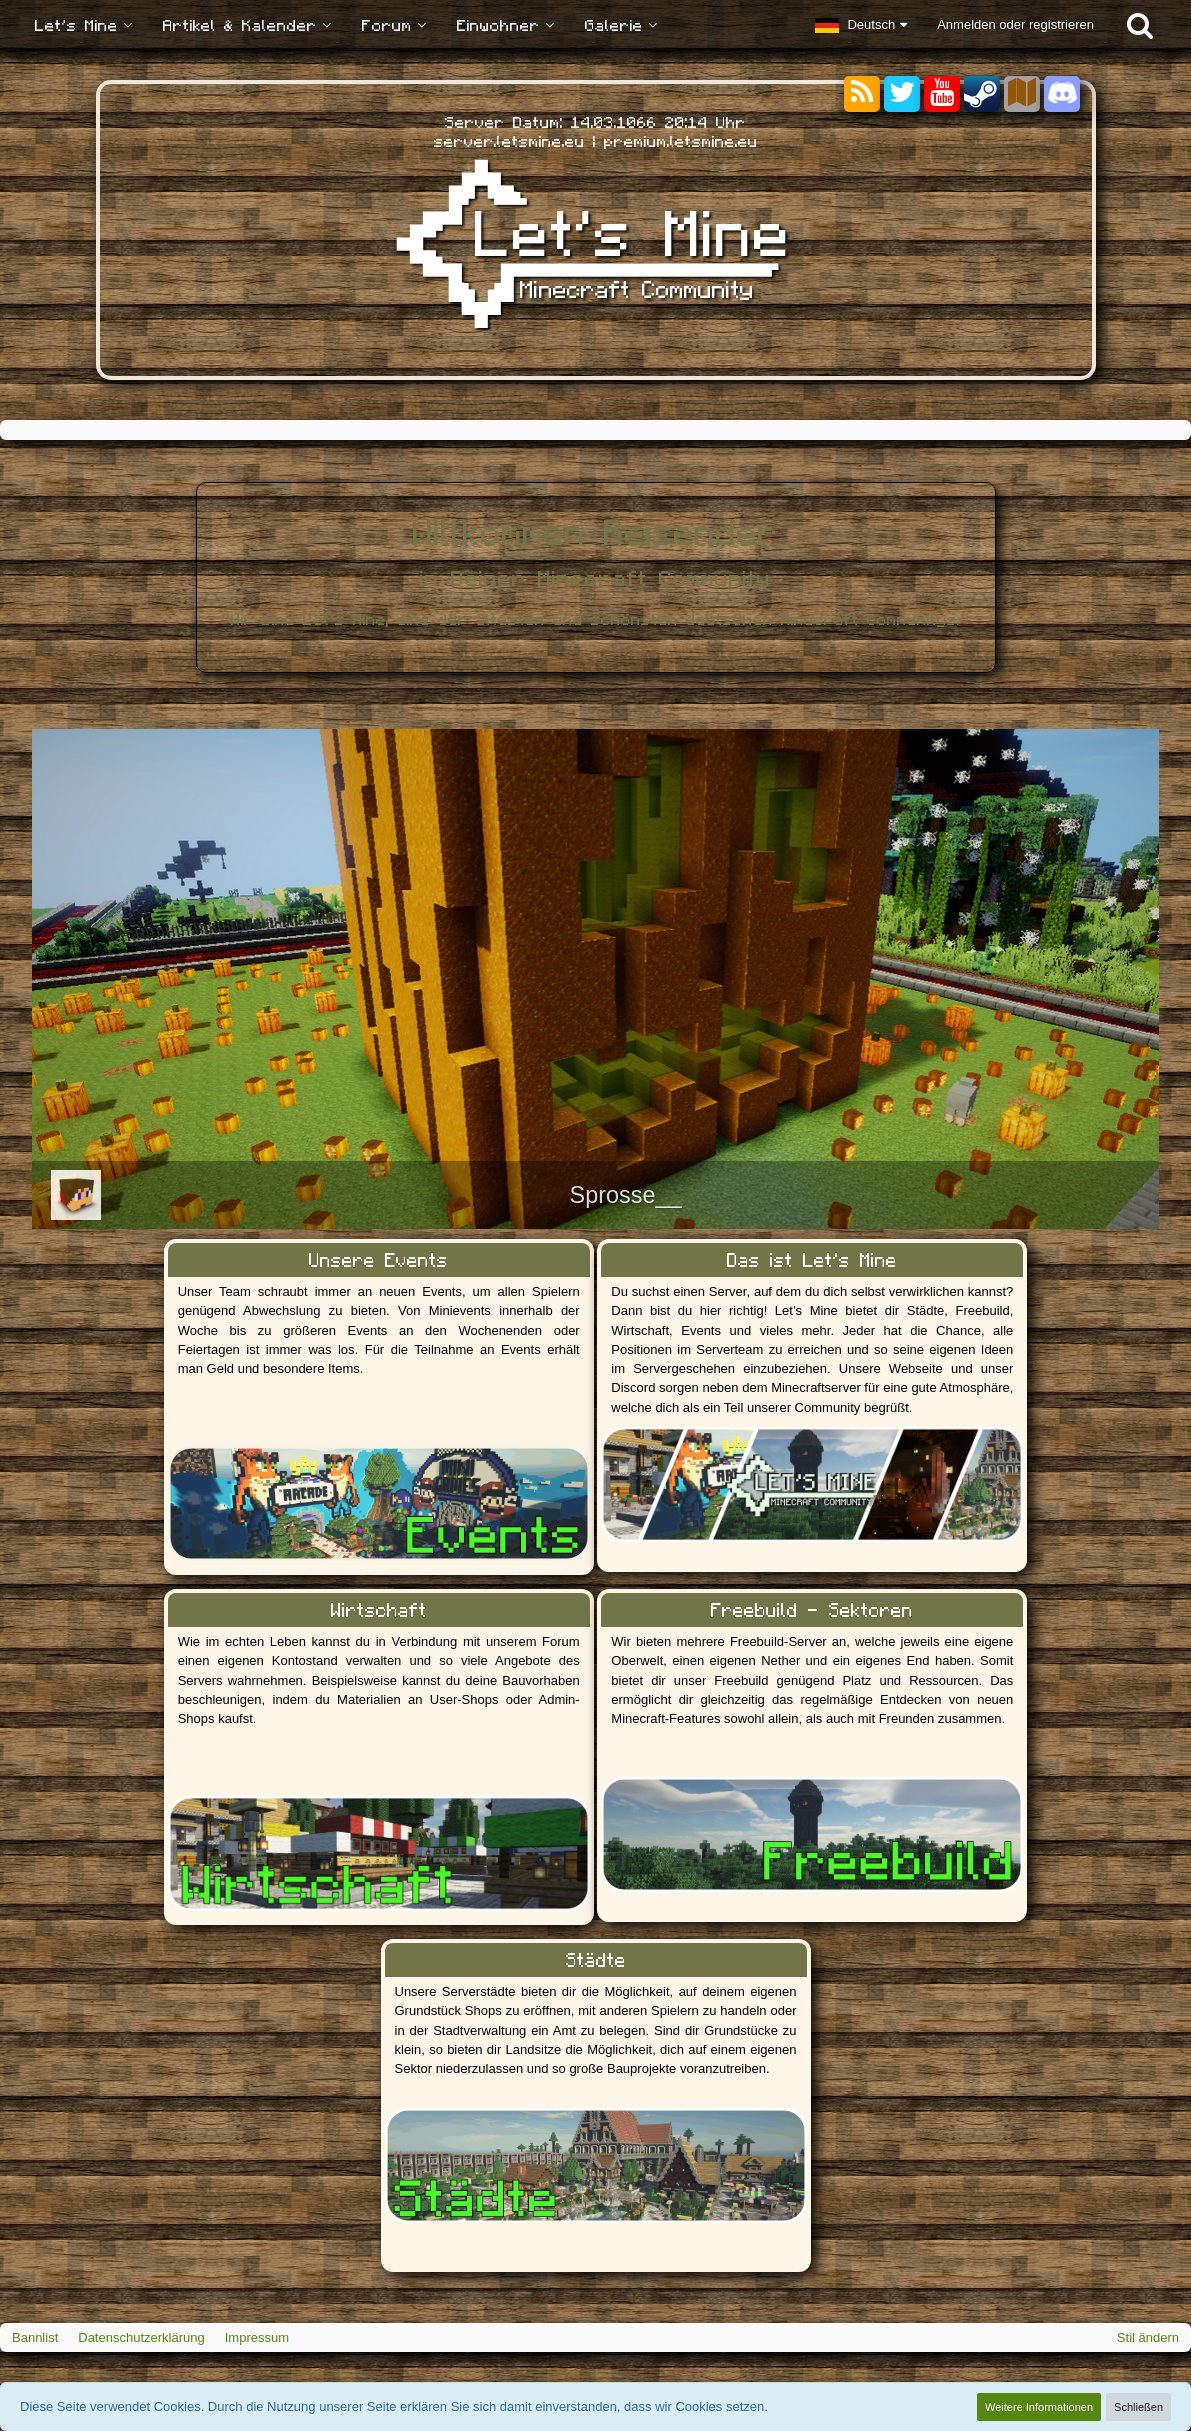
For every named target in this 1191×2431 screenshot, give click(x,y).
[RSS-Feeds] (862, 94)
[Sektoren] (1022, 94)
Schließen (1138, 2407)
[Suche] (1140, 25)
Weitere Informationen (1039, 2407)
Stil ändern (1148, 2337)
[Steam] (982, 92)
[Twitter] (902, 94)
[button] (861, 25)
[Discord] (1062, 90)
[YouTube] (942, 94)
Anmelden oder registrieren (1015, 24)
